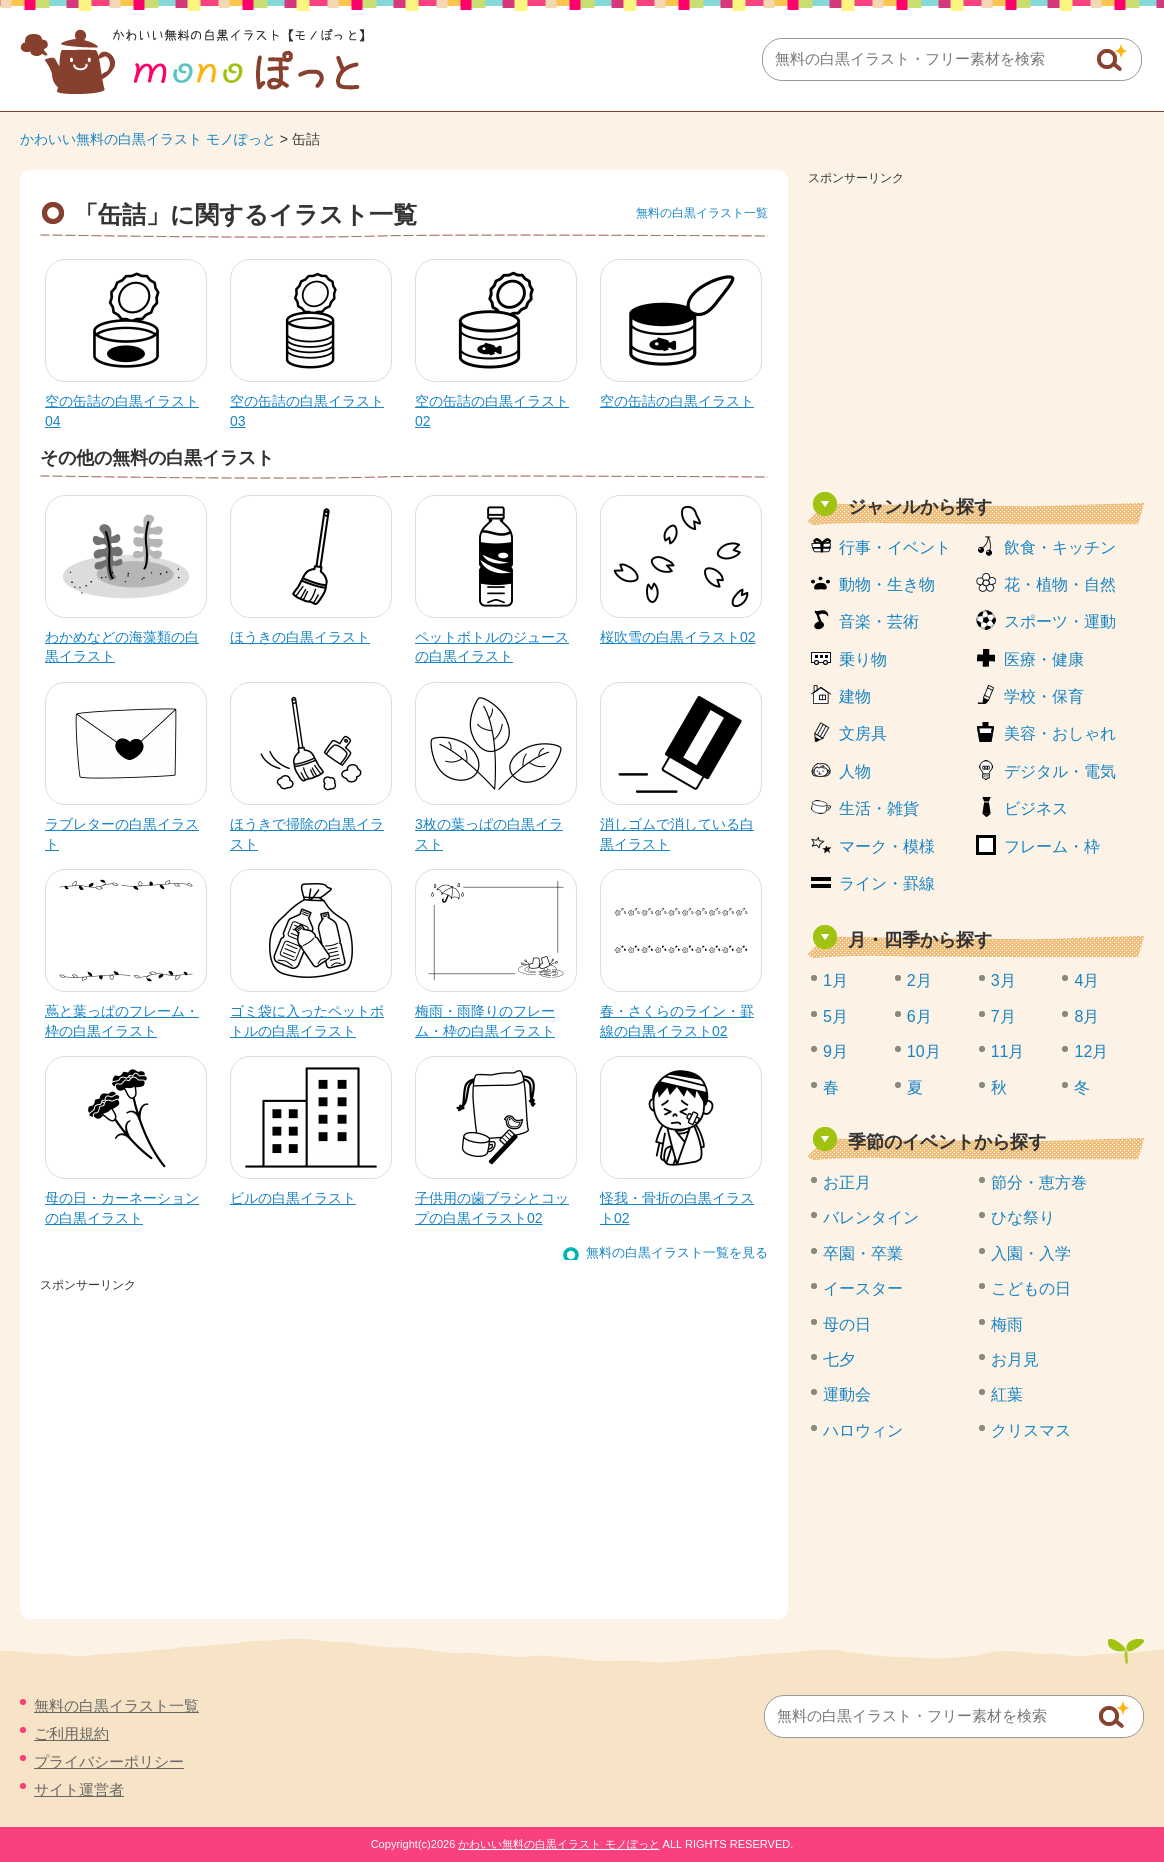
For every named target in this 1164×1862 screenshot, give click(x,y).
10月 (924, 1051)
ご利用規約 (71, 1733)
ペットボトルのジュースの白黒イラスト (492, 647)
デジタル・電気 (1060, 771)
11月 (1008, 1051)
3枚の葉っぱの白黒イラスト (489, 834)
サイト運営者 (79, 1789)
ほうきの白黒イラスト (300, 637)
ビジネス (1036, 808)
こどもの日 (1031, 1288)
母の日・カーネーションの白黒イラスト (122, 1208)
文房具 (863, 733)
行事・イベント (895, 547)
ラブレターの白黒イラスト (122, 834)
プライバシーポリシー (109, 1761)
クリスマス (1031, 1430)
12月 (1091, 1051)
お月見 (1015, 1359)
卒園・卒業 (863, 1253)
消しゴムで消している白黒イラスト (677, 834)
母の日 (847, 1324)
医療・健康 (1044, 659)
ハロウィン (863, 1430)
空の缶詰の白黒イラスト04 (122, 411)
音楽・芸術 (879, 621)
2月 (919, 980)
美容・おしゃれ (1060, 733)
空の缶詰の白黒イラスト (677, 401)
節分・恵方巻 (1039, 1182)
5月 (835, 1016)
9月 (835, 1051)
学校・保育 (1044, 696)
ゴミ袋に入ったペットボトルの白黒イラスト (307, 1021)
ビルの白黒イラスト (293, 1198)
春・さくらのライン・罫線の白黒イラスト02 (677, 1021)
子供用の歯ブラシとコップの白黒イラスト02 (492, 1208)
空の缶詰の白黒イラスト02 (492, 411)
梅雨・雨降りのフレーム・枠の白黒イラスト (485, 1021)
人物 (855, 771)
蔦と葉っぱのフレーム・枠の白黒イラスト (122, 1021)
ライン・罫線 (887, 883)
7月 (1003, 1016)
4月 (1086, 980)
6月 (919, 1016)
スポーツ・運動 (1060, 621)
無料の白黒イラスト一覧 (702, 213)
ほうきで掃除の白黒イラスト (307, 834)
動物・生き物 (887, 584)
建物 (855, 696)
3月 (1003, 980)
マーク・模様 (887, 846)
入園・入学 (1031, 1253)
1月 (835, 980)
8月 (1086, 1016)
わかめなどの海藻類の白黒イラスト (122, 647)
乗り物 (863, 659)
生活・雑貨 (879, 808)
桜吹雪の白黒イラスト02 (678, 637)
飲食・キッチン (1060, 547)
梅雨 (1007, 1324)
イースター (863, 1288)
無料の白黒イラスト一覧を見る (677, 1252)
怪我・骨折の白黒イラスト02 (677, 1208)
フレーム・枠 (1052, 846)
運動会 (847, 1394)
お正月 (847, 1182)
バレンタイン (871, 1217)
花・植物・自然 (1060, 584)
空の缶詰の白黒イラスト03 (307, 411)
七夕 (839, 1359)
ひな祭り (1023, 1217)
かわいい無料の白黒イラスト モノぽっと (148, 139)
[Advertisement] (976, 332)
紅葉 (1007, 1394)
